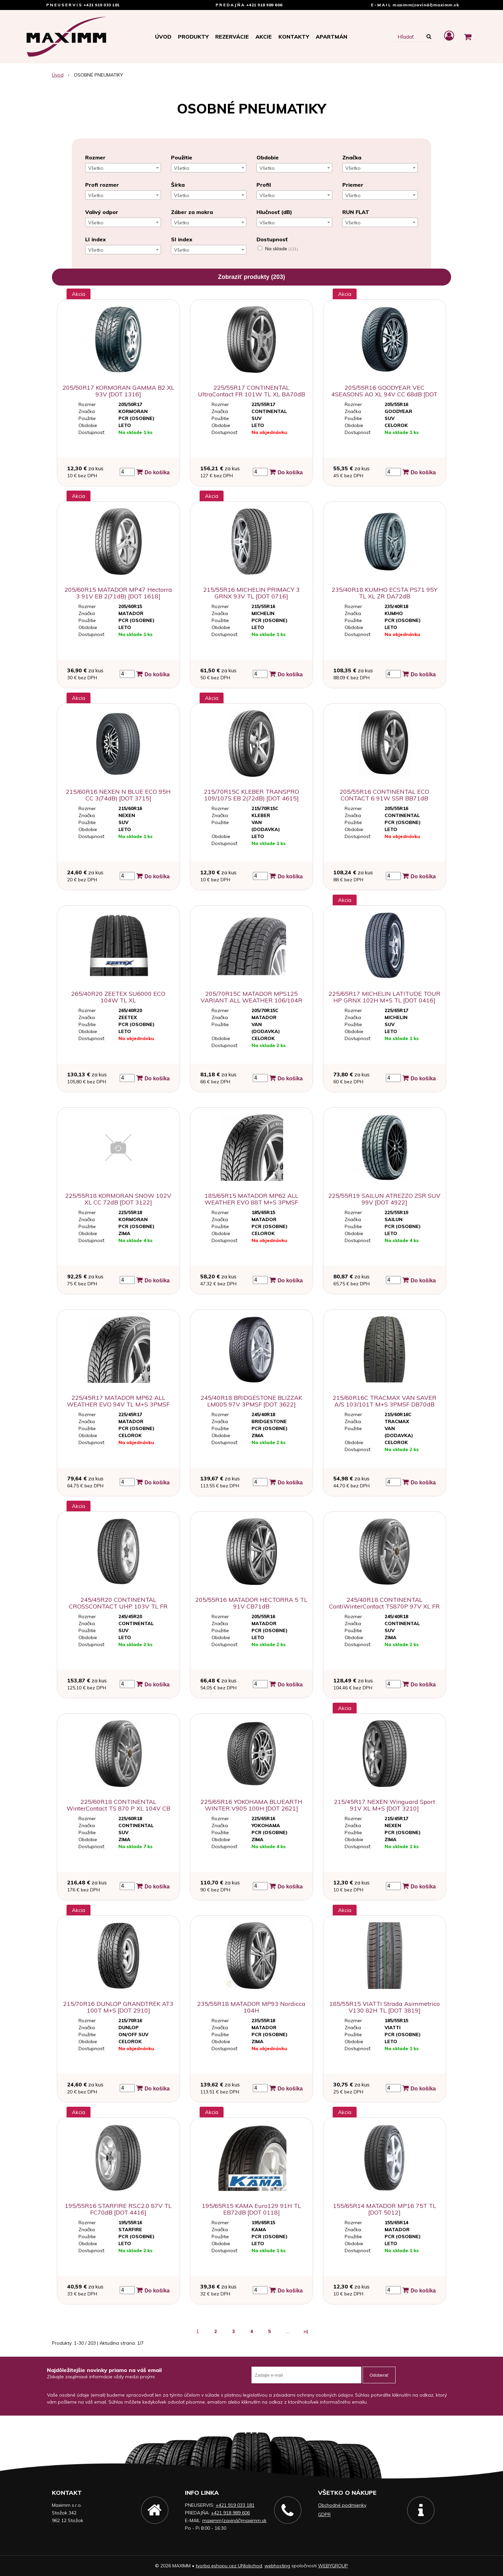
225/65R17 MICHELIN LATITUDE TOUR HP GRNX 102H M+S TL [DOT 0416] (384, 997)
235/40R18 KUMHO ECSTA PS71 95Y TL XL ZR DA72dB (384, 593)
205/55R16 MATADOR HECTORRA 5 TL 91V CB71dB (251, 1603)
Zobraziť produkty (251, 277)
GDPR (324, 2514)
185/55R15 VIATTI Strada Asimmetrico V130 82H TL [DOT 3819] (384, 2007)
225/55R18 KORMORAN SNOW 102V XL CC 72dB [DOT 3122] (118, 1199)
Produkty (193, 36)
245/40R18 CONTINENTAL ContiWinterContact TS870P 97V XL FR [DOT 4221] (384, 1606)
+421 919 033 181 (102, 4)
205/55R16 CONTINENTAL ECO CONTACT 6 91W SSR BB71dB (384, 795)
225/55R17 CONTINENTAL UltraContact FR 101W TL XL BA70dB (251, 391)
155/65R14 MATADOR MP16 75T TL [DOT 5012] (384, 2209)
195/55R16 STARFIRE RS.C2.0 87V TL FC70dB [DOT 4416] (118, 2209)
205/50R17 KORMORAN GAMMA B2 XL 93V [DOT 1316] (118, 391)
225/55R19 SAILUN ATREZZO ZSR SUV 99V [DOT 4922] (384, 1199)
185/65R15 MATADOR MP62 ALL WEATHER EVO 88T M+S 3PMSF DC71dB (251, 1202)
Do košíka (153, 471)
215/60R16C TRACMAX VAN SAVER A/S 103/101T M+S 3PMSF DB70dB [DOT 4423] (384, 1404)
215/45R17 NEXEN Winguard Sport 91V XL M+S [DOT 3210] (384, 1805)
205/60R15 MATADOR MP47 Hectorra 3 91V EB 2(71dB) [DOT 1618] (118, 593)
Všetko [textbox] (95, 168)
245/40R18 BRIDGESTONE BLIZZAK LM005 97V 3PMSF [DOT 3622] (251, 1401)
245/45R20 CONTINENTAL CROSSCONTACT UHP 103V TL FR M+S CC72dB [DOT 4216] (118, 1606)
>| (305, 2331)
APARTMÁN (331, 36)
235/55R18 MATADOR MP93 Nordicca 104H (251, 2007)
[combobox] (123, 167)
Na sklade (281, 249)
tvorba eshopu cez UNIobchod (229, 2566)
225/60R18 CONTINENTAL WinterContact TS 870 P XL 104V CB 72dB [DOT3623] (118, 1808)
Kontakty (293, 36)
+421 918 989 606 (264, 4)
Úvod (163, 36)
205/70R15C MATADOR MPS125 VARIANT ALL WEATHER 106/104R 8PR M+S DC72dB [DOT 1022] (251, 1000)
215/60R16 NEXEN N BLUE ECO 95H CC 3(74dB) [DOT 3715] (118, 795)
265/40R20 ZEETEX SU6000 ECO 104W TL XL (118, 997)
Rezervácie (232, 36)
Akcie (263, 36)
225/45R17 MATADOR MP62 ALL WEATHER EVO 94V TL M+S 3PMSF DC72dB (118, 1404)
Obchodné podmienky (342, 2505)
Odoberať (379, 2375)
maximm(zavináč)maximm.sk (426, 4)
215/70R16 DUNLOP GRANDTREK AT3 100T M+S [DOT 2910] (118, 2007)
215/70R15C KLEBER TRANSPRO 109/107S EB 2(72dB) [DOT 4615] (251, 795)
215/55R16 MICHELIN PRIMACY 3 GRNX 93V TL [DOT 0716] (251, 593)
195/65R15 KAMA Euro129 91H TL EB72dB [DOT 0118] (251, 2209)
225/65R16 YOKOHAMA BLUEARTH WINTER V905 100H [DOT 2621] (251, 1805)
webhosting (277, 2566)
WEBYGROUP (333, 2566)
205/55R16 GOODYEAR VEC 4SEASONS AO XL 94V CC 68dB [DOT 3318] (384, 394)
